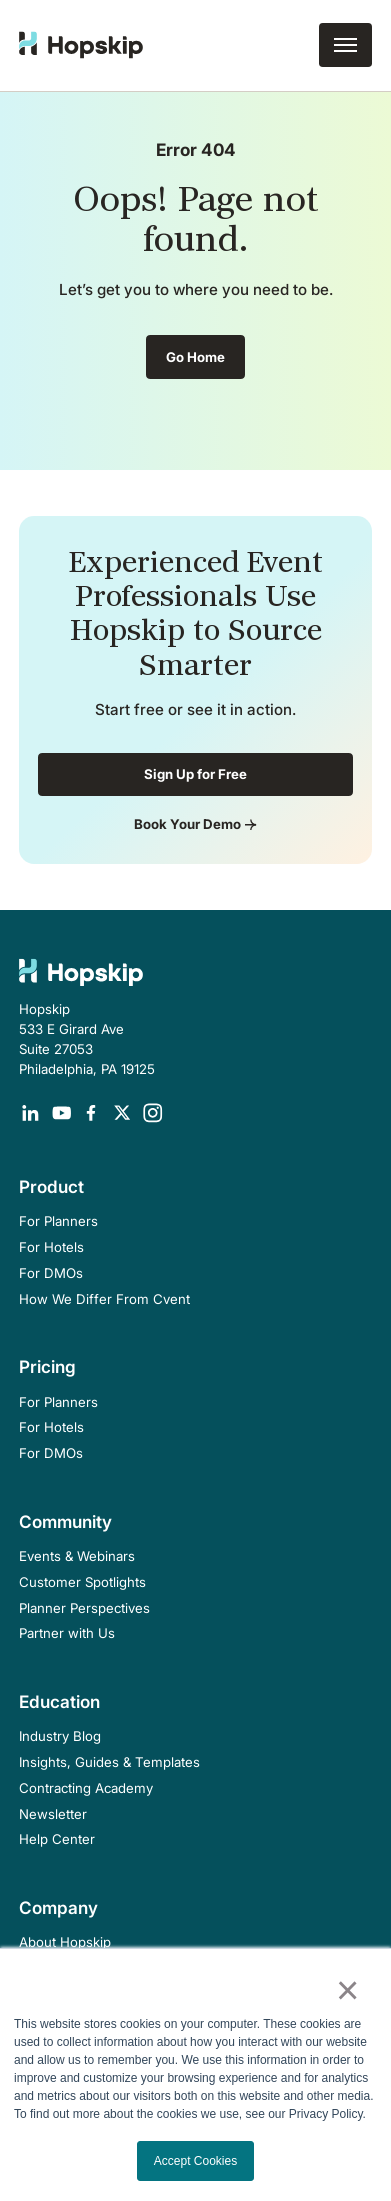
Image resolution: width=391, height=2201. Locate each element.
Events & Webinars (77, 1556)
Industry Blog (60, 1736)
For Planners (58, 1221)
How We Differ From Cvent (104, 1299)
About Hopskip (65, 1942)
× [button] (347, 1990)
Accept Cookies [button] (195, 2161)
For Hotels (51, 1247)
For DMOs (51, 1273)
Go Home (195, 357)
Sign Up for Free (195, 774)
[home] (81, 45)
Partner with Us (67, 1633)
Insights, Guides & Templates (109, 1762)
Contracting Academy (86, 1788)
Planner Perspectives (84, 1608)
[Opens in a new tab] (30, 1113)
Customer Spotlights (82, 1582)
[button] (345, 45)
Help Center (57, 1839)
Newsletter (53, 1814)
